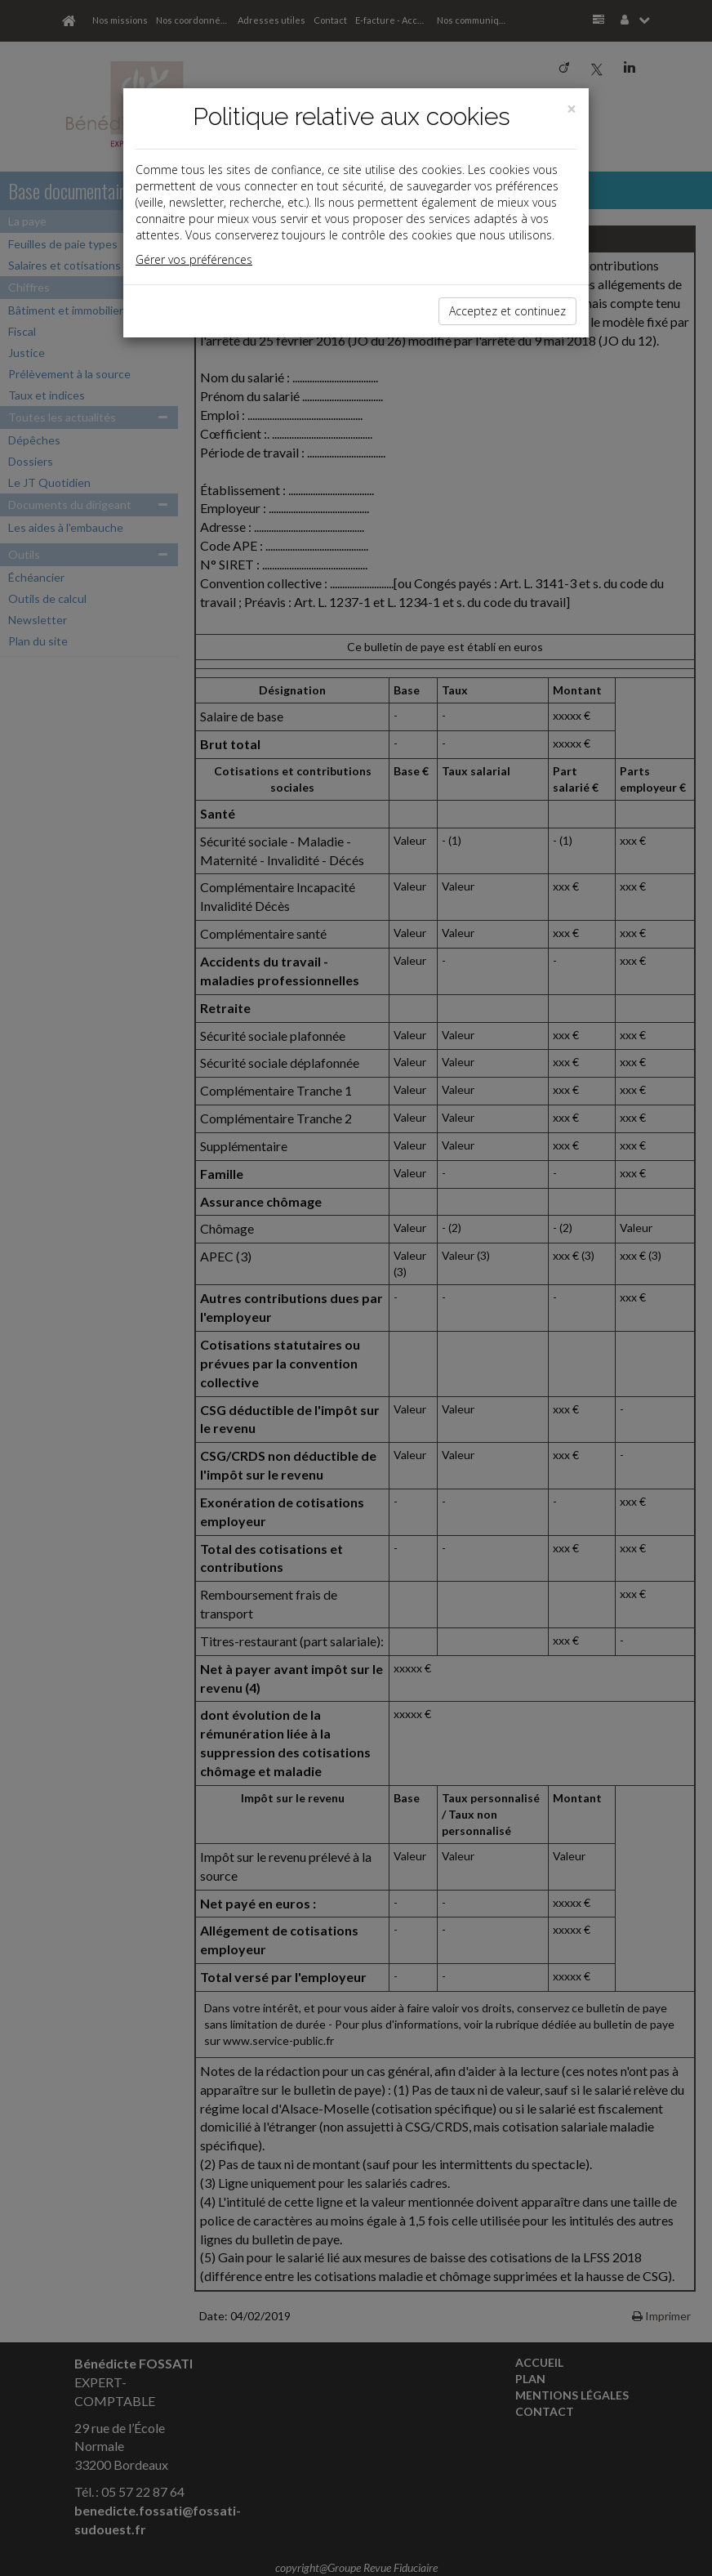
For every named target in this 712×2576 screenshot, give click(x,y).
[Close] (571, 109)
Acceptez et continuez (507, 311)
